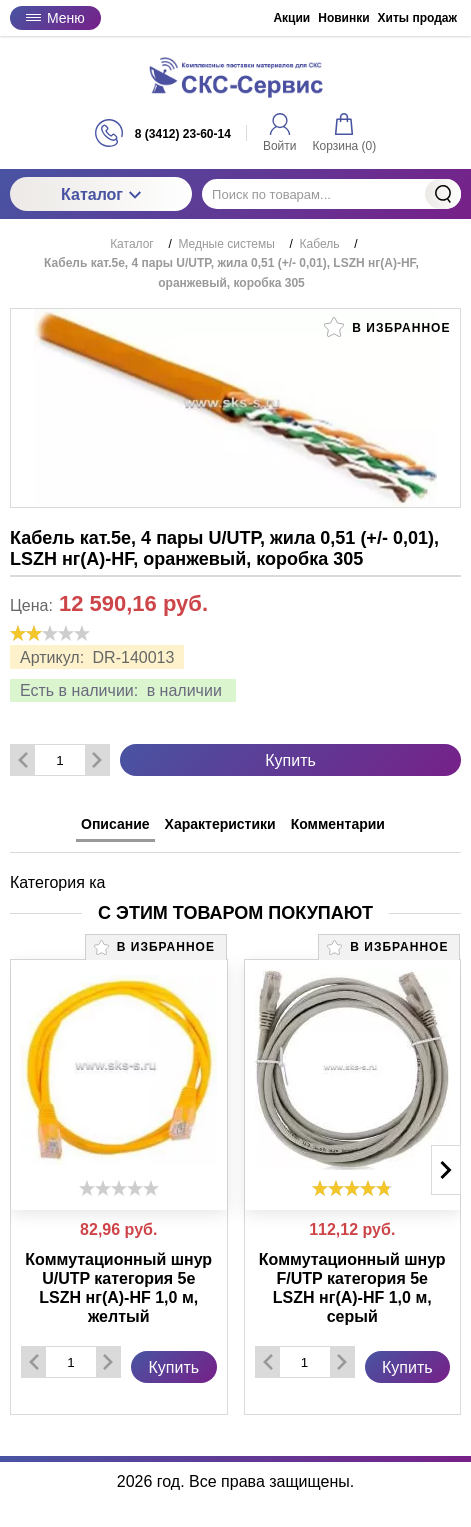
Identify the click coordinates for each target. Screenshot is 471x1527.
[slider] (50, 633)
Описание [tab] (115, 824)
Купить (290, 760)
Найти (443, 194)
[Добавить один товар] (97, 760)
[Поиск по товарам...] (331, 194)
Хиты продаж (417, 18)
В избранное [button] (387, 327)
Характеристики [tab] (220, 824)
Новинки (343, 18)
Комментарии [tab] (338, 824)
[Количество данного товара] (60, 760)
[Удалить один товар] (23, 760)
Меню (55, 18)
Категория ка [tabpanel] (58, 882)
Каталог (101, 194)
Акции (291, 18)
